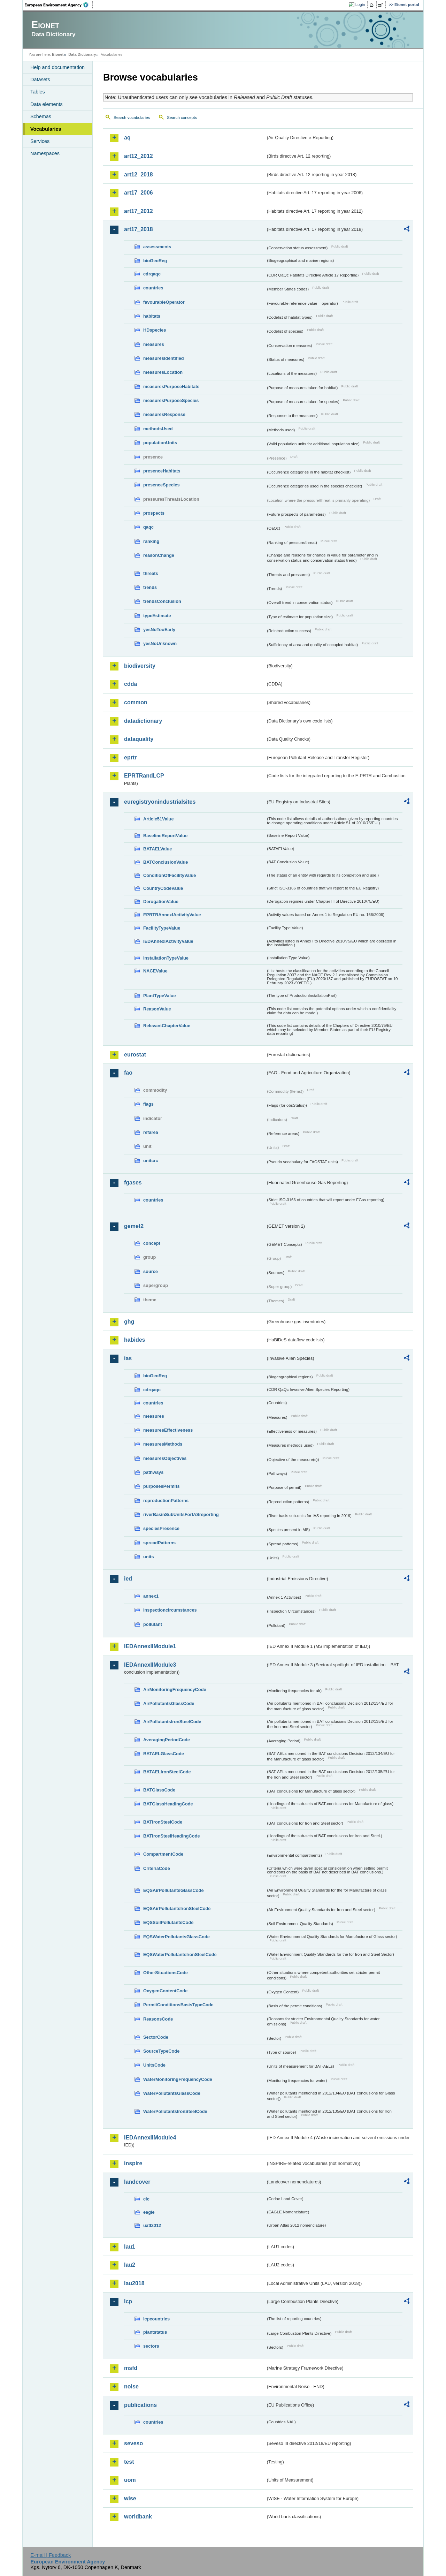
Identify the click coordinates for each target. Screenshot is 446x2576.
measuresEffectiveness (168, 1430)
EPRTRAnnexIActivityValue (172, 914)
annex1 (151, 1596)
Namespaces (45, 153)
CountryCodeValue (163, 888)
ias (128, 1358)
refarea (150, 1132)
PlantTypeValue (159, 995)
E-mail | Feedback (50, 2555)
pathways (153, 1472)
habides (134, 1340)
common (135, 702)
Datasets (40, 79)
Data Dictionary (82, 54)
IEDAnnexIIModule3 (150, 1665)
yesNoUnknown (160, 643)
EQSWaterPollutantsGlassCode (176, 1936)
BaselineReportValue (165, 835)
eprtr (130, 757)
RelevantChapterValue (166, 1025)
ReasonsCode (158, 2019)
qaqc (148, 527)
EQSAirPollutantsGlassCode (173, 1890)
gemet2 (134, 1226)
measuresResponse (164, 414)
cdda (130, 684)
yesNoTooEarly (159, 629)
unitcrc (150, 1160)
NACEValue (155, 970)
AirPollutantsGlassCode (168, 1703)
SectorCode (155, 2037)
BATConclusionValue (165, 862)
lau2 (129, 2265)
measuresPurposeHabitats (171, 386)
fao (128, 1073)
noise (131, 2386)
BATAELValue (157, 848)
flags (148, 1104)
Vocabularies (45, 129)
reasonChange (158, 555)
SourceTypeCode (161, 2051)
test (129, 2462)
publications (140, 2405)
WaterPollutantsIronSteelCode (175, 2111)
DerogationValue (160, 901)
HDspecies (154, 330)
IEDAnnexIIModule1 (150, 1646)
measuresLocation (163, 372)
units (148, 1556)
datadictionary (143, 721)
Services (39, 141)
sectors (151, 2346)
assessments (157, 246)
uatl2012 (152, 2225)
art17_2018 (138, 229)
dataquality (138, 739)
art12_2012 (138, 156)
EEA (59, 4)
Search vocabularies (132, 117)
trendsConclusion (162, 601)
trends (150, 587)
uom (130, 2480)
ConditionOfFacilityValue (169, 875)
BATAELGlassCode (163, 1753)
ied (128, 1579)
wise (130, 2498)
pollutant (152, 1624)
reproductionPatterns (166, 1500)
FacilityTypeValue (161, 928)
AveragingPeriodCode (166, 1739)
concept (151, 1243)
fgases (133, 1182)
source (150, 1271)
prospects (153, 513)
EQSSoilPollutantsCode (168, 1922)
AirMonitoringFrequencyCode (174, 1689)
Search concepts (182, 117)
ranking (151, 541)
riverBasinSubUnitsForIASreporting (181, 1514)
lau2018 (134, 2283)
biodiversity (139, 666)
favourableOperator (164, 302)
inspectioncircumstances (170, 1610)
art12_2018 (138, 174)
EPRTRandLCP (144, 776)
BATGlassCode (159, 1790)
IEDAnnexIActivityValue (168, 941)
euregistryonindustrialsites (159, 802)
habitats (151, 316)
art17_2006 (138, 193)
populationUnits (160, 442)
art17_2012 (138, 211)
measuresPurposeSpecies (171, 400)
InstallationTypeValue (166, 958)
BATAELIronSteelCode (167, 1771)
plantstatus (155, 2332)
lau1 (129, 2247)
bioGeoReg (155, 260)
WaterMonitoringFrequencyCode (177, 2079)
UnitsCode (154, 2065)
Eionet (57, 54)
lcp (128, 2301)
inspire (133, 2163)
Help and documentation (57, 67)
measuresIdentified (163, 358)
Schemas (40, 116)
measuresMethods (162, 1444)
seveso (133, 2443)
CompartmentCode (163, 1854)
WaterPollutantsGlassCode (171, 2093)
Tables (37, 91)
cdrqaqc (152, 273)
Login (360, 4)
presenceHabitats (161, 470)
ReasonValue (157, 1009)
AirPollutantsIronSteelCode (172, 1721)
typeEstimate (157, 615)
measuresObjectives (165, 1458)
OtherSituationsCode (165, 1972)
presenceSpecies (161, 484)
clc (146, 2199)
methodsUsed (158, 428)
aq (127, 138)
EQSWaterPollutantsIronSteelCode (180, 1954)
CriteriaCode (156, 1868)
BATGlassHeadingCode (168, 1803)
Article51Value (158, 818)
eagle (149, 2212)
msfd (130, 2368)
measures (153, 344)
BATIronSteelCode (162, 1822)
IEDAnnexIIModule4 (150, 2138)
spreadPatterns (159, 1542)
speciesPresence (161, 1528)
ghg (129, 1322)
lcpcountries (156, 2318)
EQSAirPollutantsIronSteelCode (176, 1908)
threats (150, 573)
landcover (137, 2182)
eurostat (135, 1055)
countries (153, 287)
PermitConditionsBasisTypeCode (178, 2004)
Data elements (46, 104)
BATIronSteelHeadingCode (171, 1836)
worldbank (138, 2517)
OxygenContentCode (165, 1990)
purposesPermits (161, 1486)
